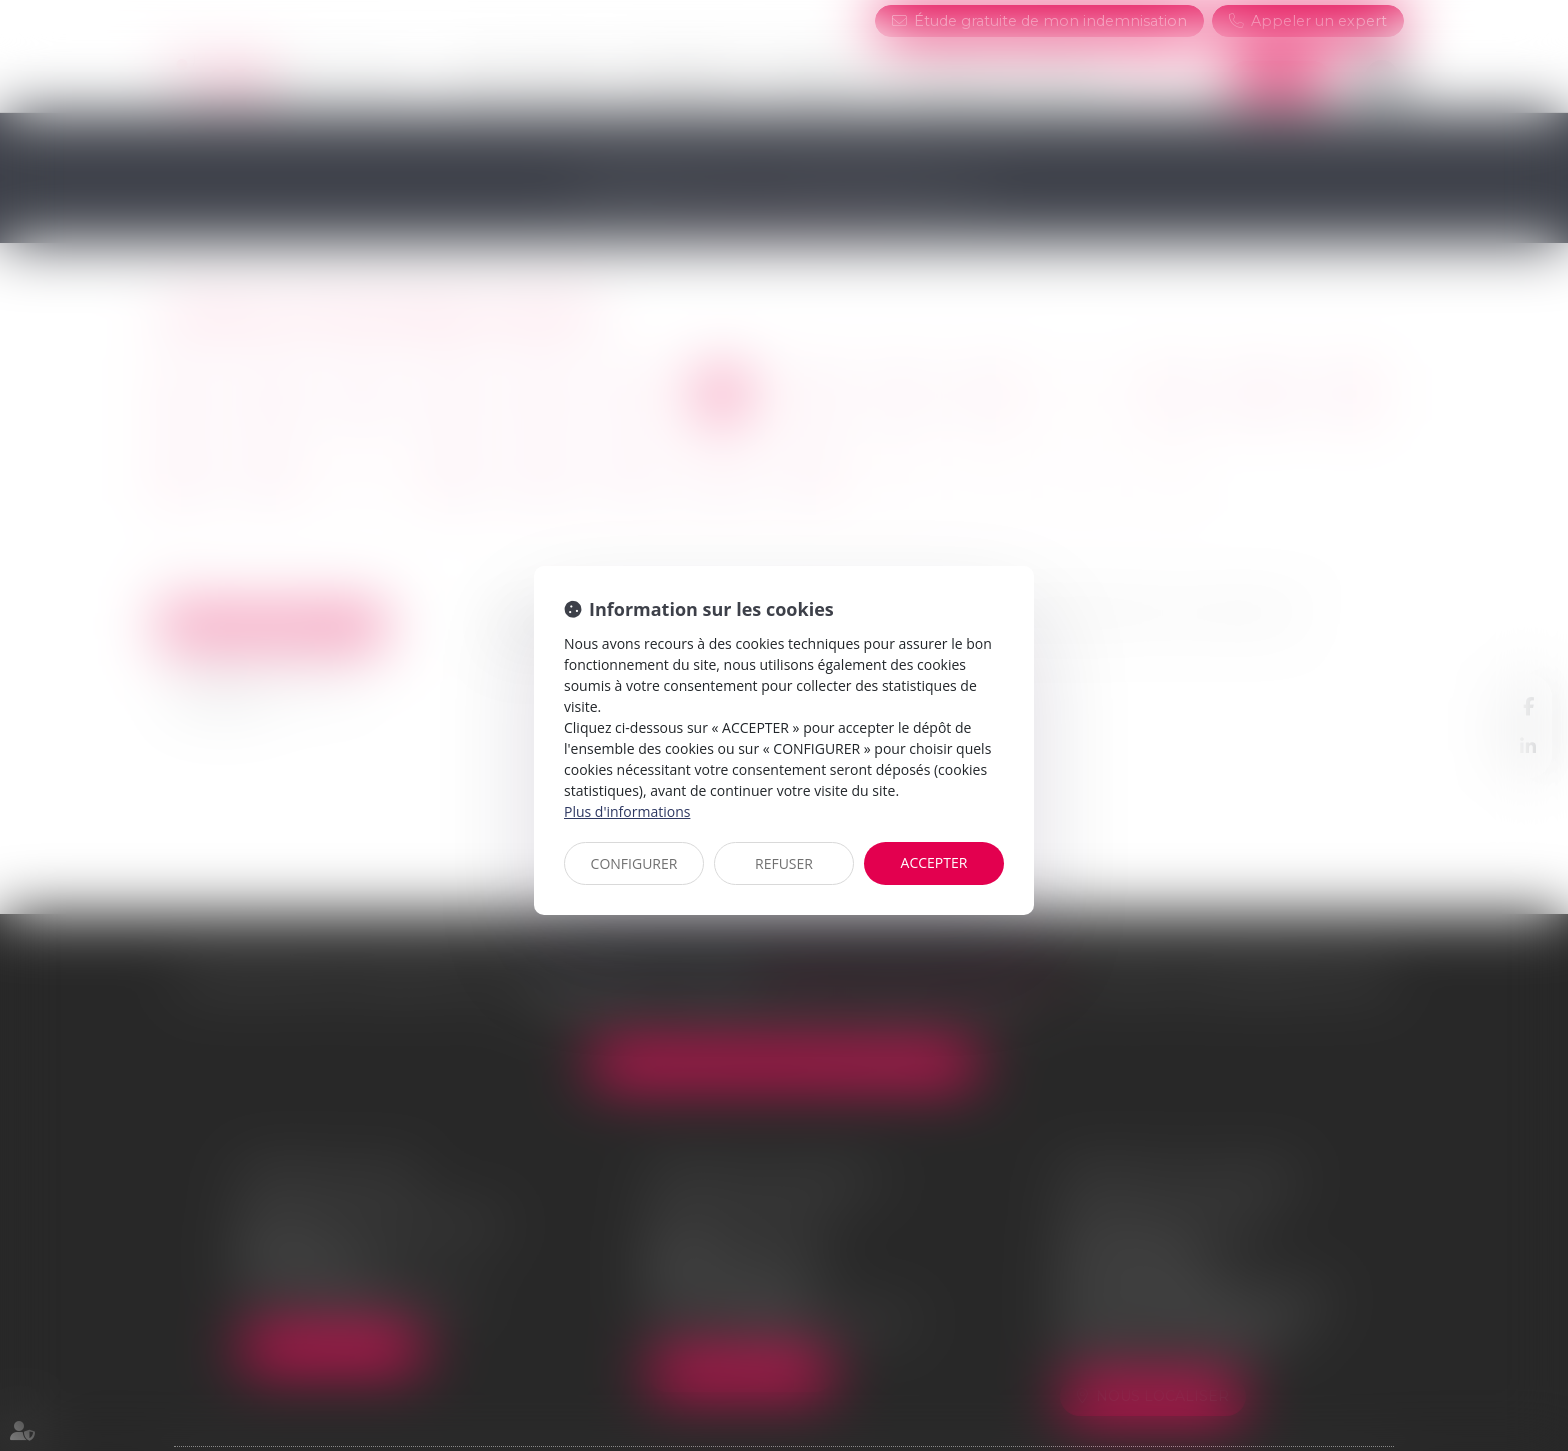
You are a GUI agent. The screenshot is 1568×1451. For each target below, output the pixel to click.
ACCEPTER (934, 862)
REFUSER (784, 863)
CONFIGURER (634, 863)
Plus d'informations (627, 811)
